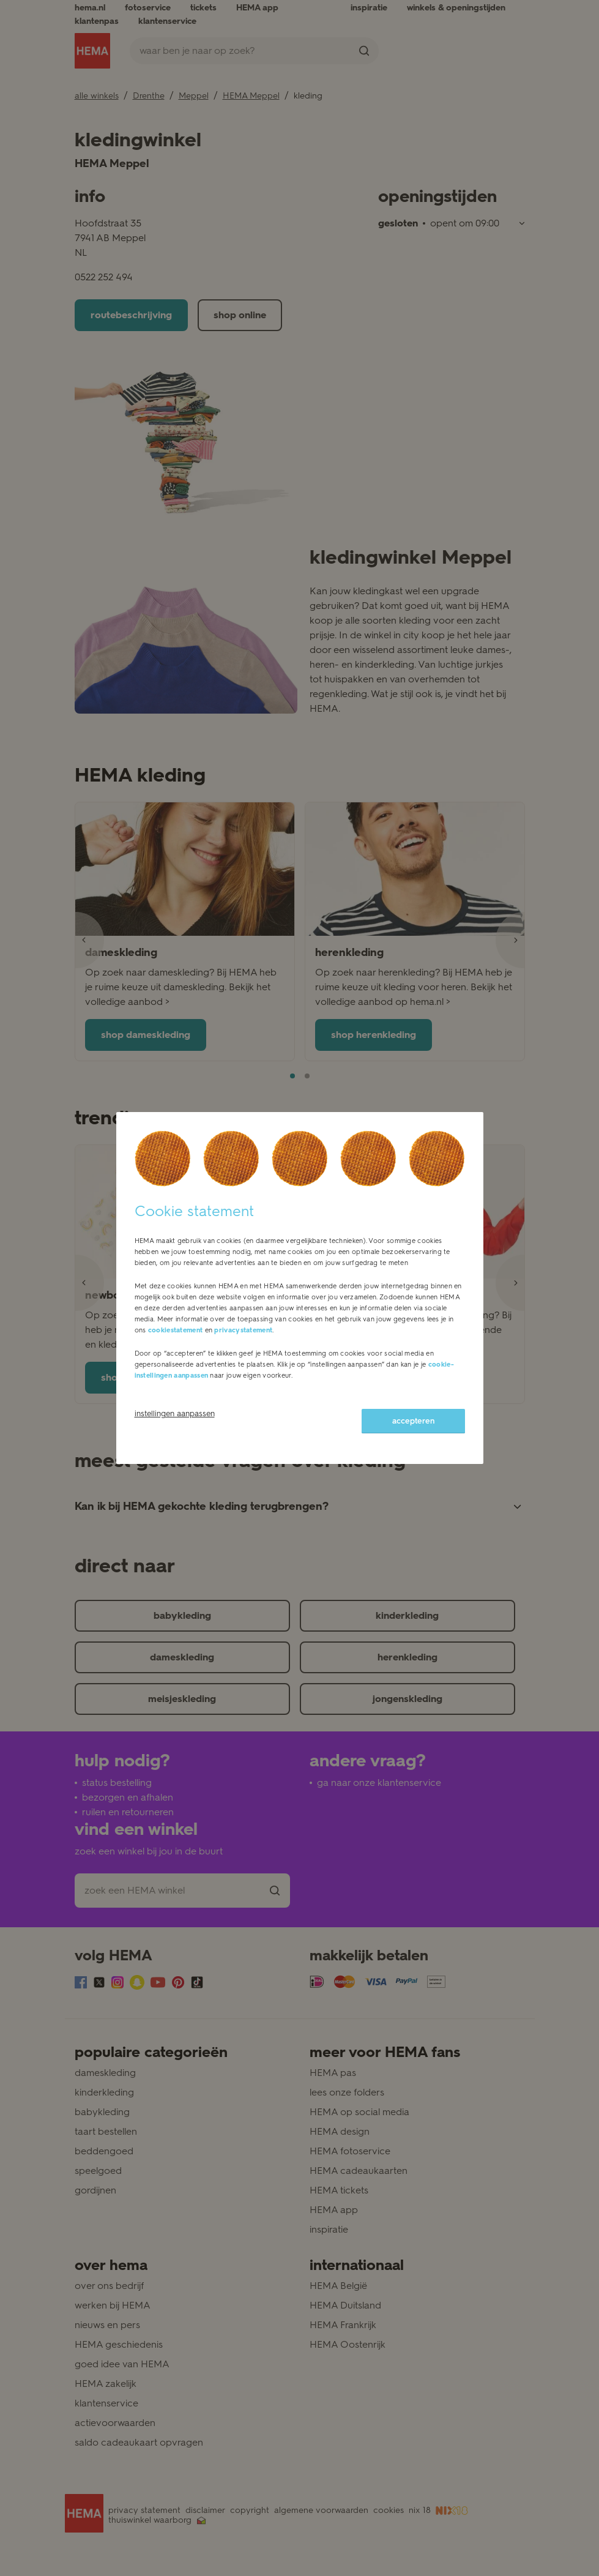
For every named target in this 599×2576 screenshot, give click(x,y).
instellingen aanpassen (175, 1413)
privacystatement (243, 1330)
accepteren (413, 1420)
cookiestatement (175, 1330)
